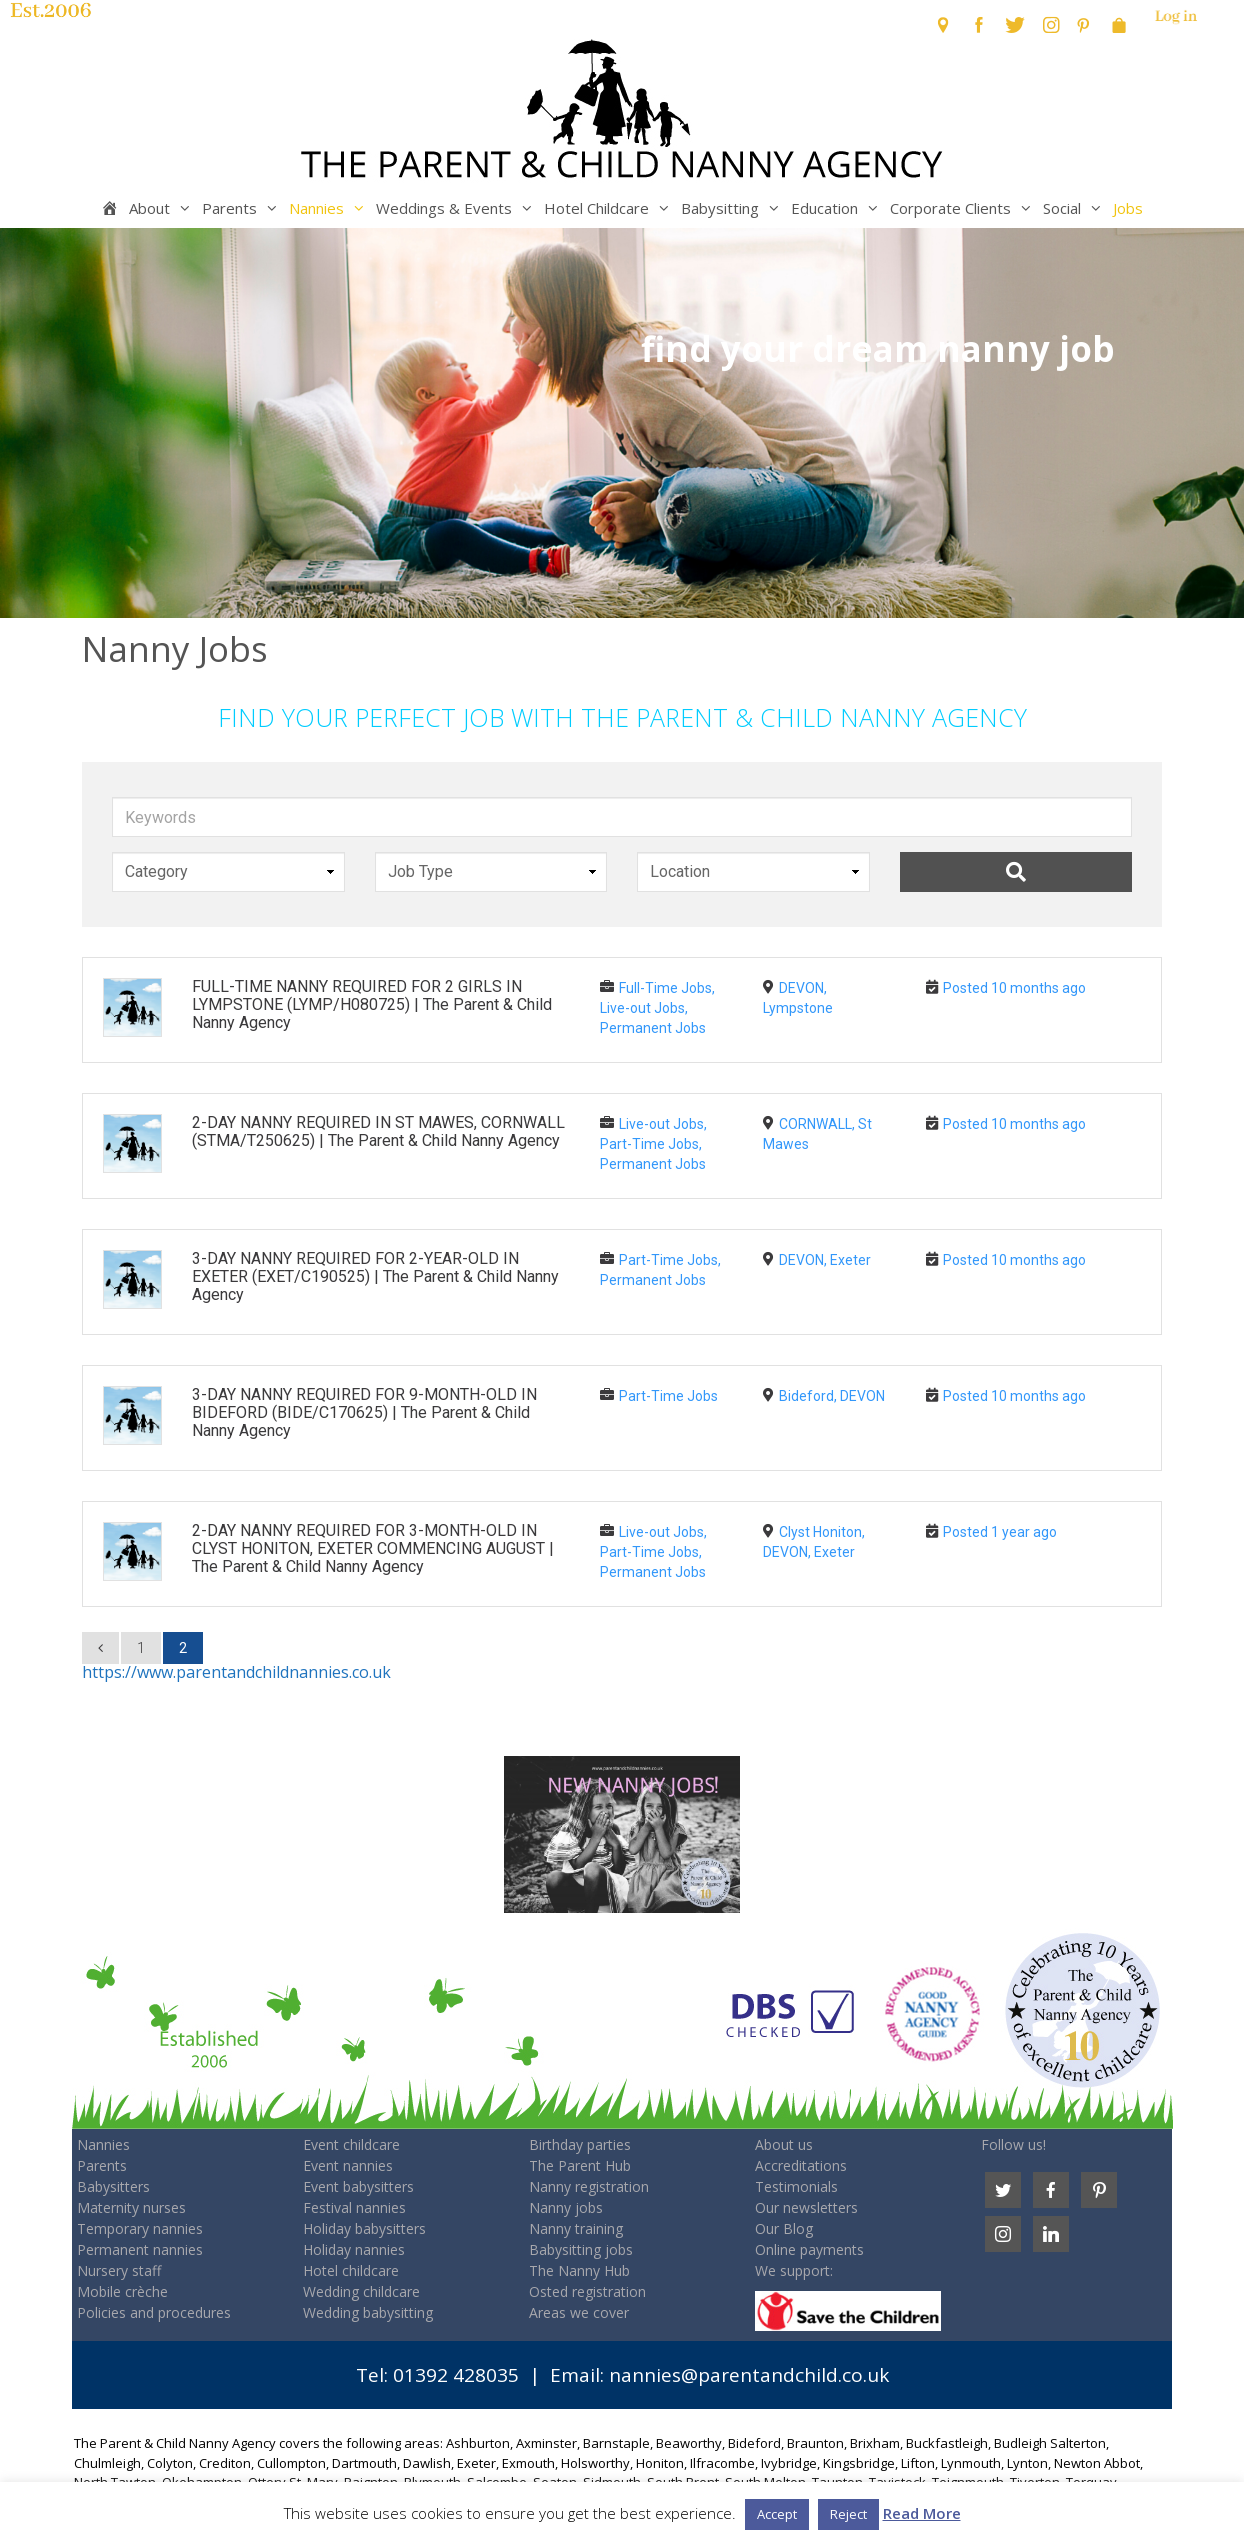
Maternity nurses (131, 2207)
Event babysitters (358, 2186)
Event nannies (348, 2165)
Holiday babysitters (364, 2228)
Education (838, 208)
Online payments (809, 2249)
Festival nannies (354, 2207)
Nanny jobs (566, 2207)
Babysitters (113, 2186)
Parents (243, 208)
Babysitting (733, 208)
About (163, 208)
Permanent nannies (140, 2249)
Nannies (330, 208)
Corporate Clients (964, 208)
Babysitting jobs (581, 2249)
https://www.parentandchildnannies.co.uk (236, 1672)
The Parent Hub (580, 2165)
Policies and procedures (154, 2312)
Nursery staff (119, 2270)
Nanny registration (589, 2186)
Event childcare (351, 2144)
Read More (922, 2513)
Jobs (1128, 208)
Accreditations (801, 2165)
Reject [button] (848, 2514)
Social (1075, 208)
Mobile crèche (122, 2291)
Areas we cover (579, 2312)
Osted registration (587, 2291)
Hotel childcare (351, 2270)
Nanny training (576, 2228)
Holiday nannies (354, 2249)
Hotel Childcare (610, 208)
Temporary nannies (140, 2228)
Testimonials (796, 2186)
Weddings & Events (457, 208)
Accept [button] (777, 2514)
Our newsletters (806, 2207)
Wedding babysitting (368, 2312)
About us (784, 2144)
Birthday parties (580, 2144)
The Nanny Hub (579, 2270)
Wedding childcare (361, 2291)
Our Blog (784, 2228)
